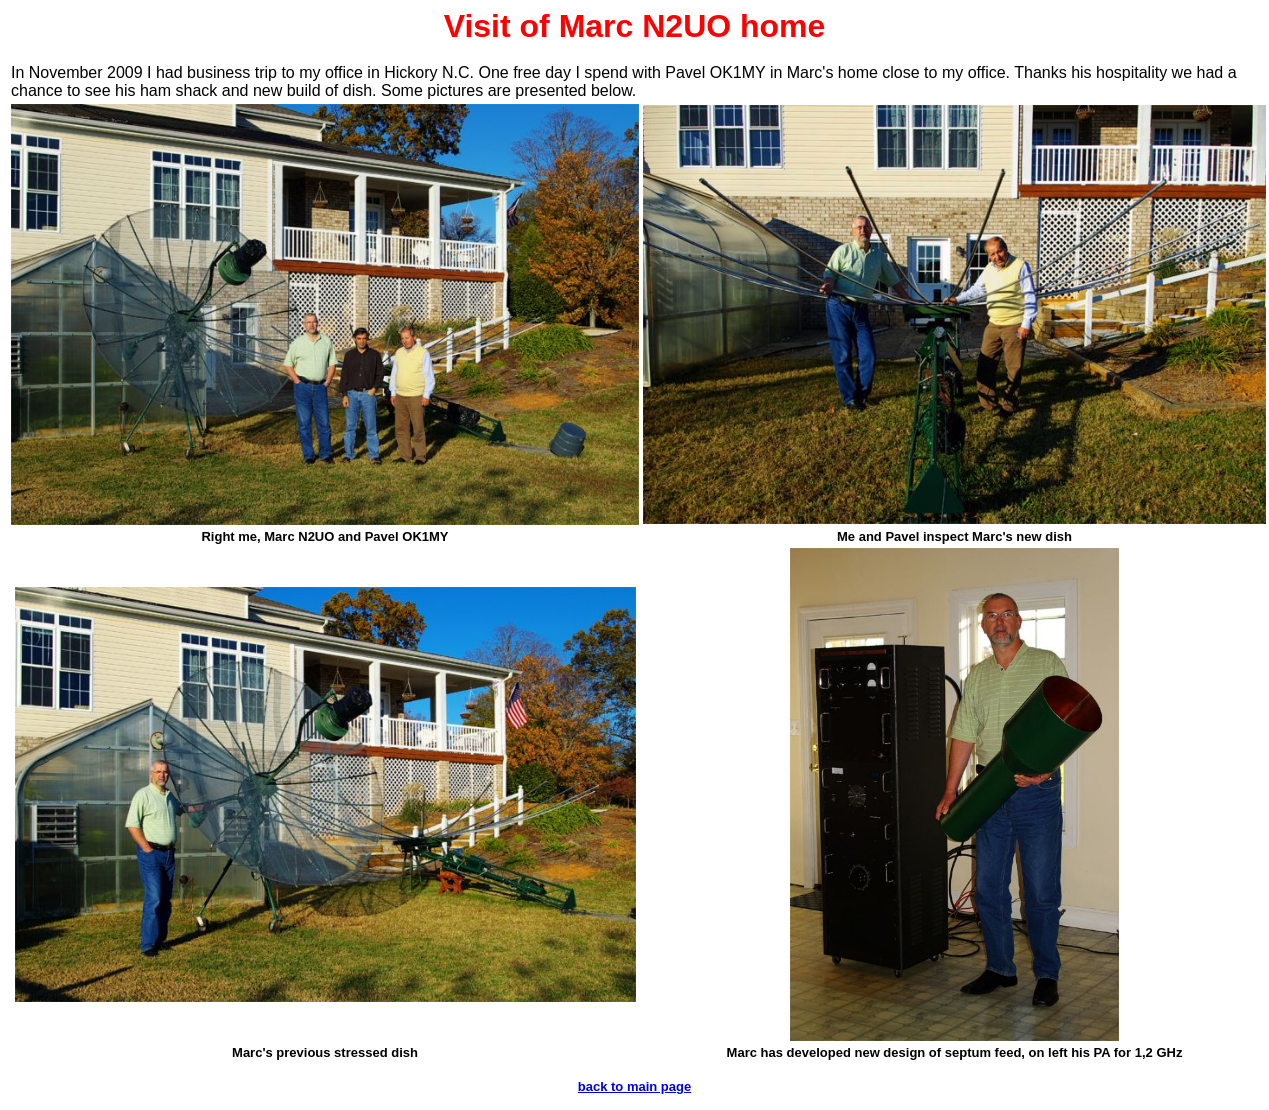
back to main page (634, 1086)
